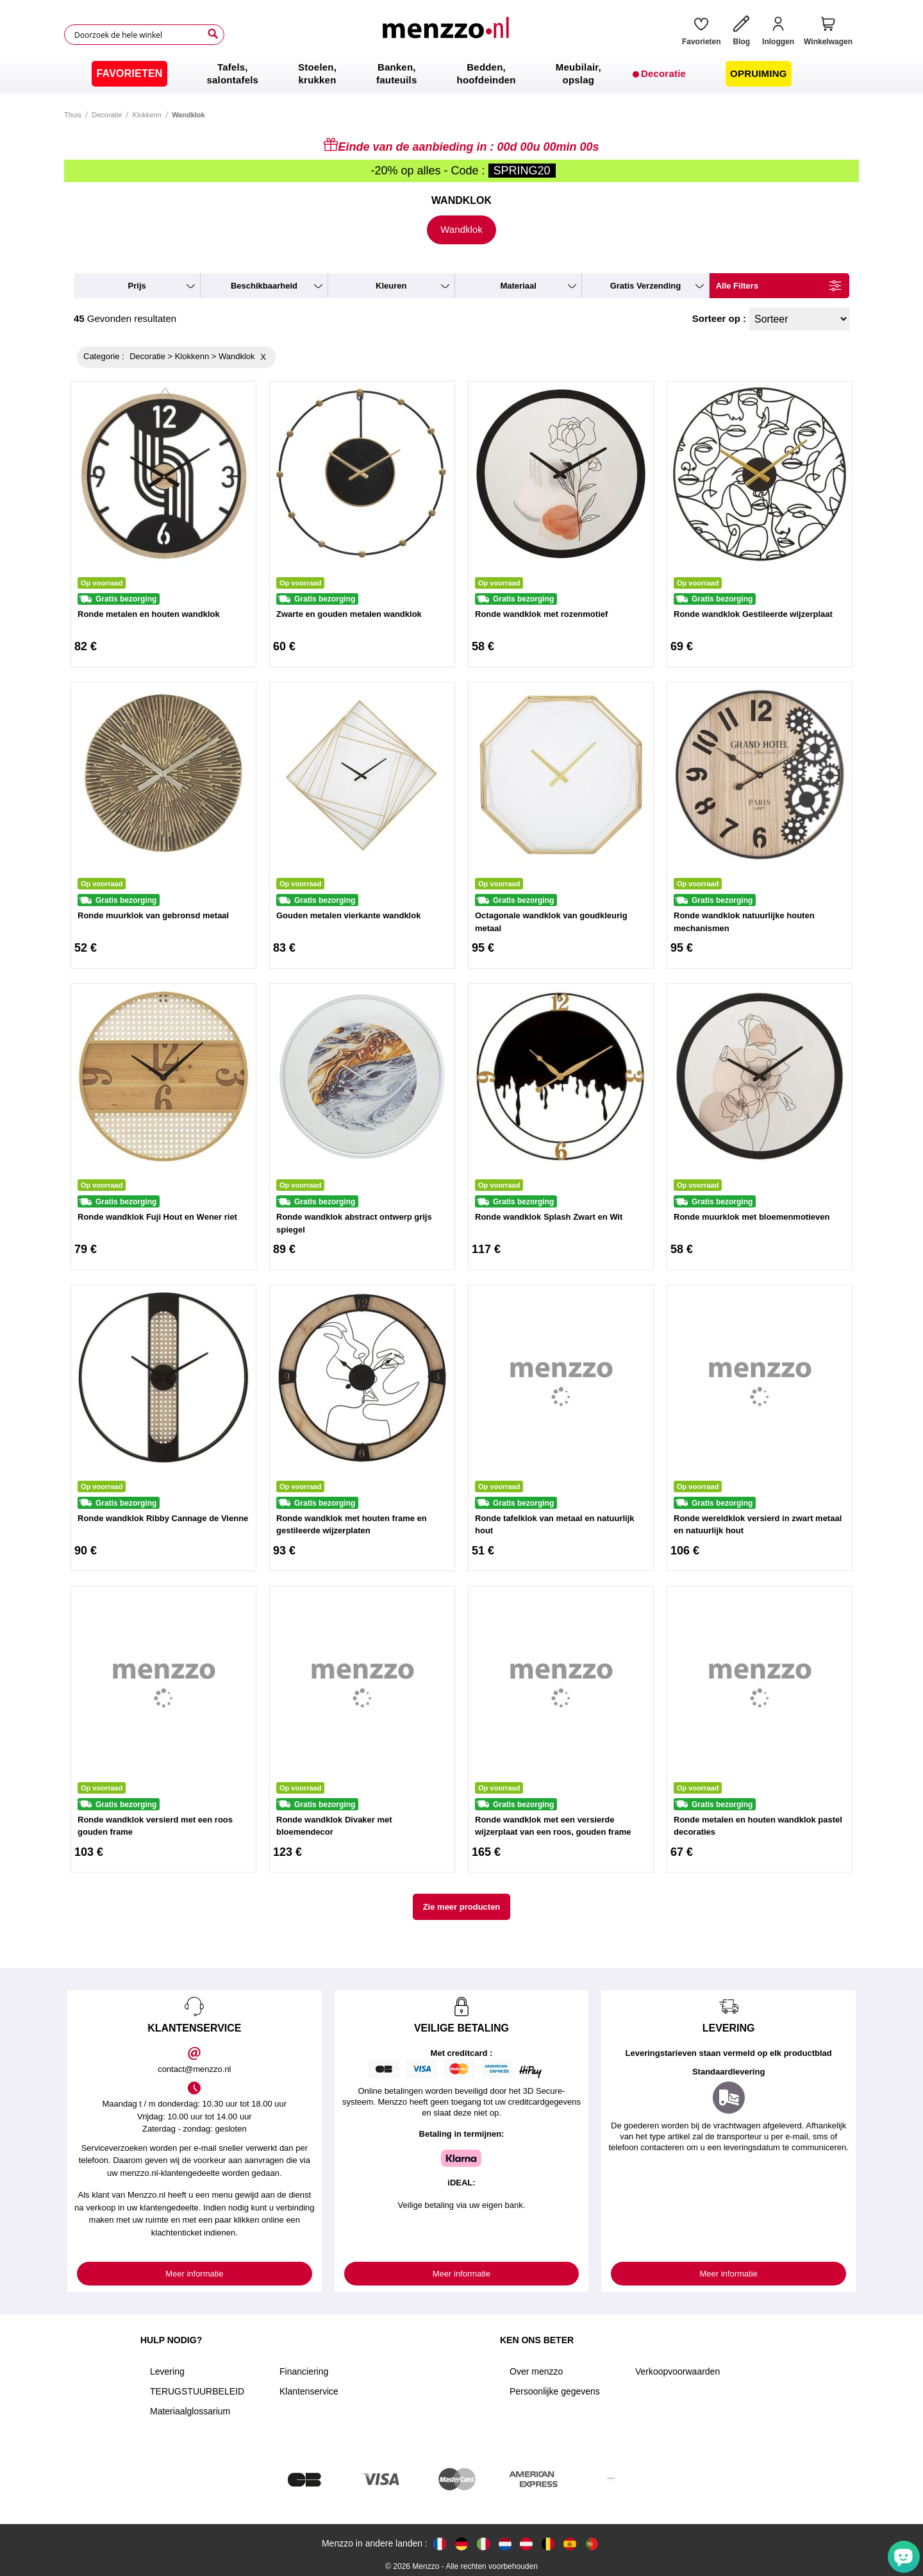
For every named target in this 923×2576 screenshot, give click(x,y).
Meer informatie (194, 2273)
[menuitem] (129, 74)
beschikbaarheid (264, 285)
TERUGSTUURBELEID (197, 2391)
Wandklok (461, 229)
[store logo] (448, 35)
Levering (167, 2371)
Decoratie (107, 115)
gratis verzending (645, 285)
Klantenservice (308, 2391)
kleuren (391, 285)
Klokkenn (147, 115)
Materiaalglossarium (190, 2411)
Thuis (72, 115)
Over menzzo (536, 2371)
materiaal (518, 285)
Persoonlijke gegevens (555, 2391)
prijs (137, 285)
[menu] (461, 74)
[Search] (212, 34)
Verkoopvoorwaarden (677, 2371)
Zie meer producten (462, 1907)
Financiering (303, 2371)
